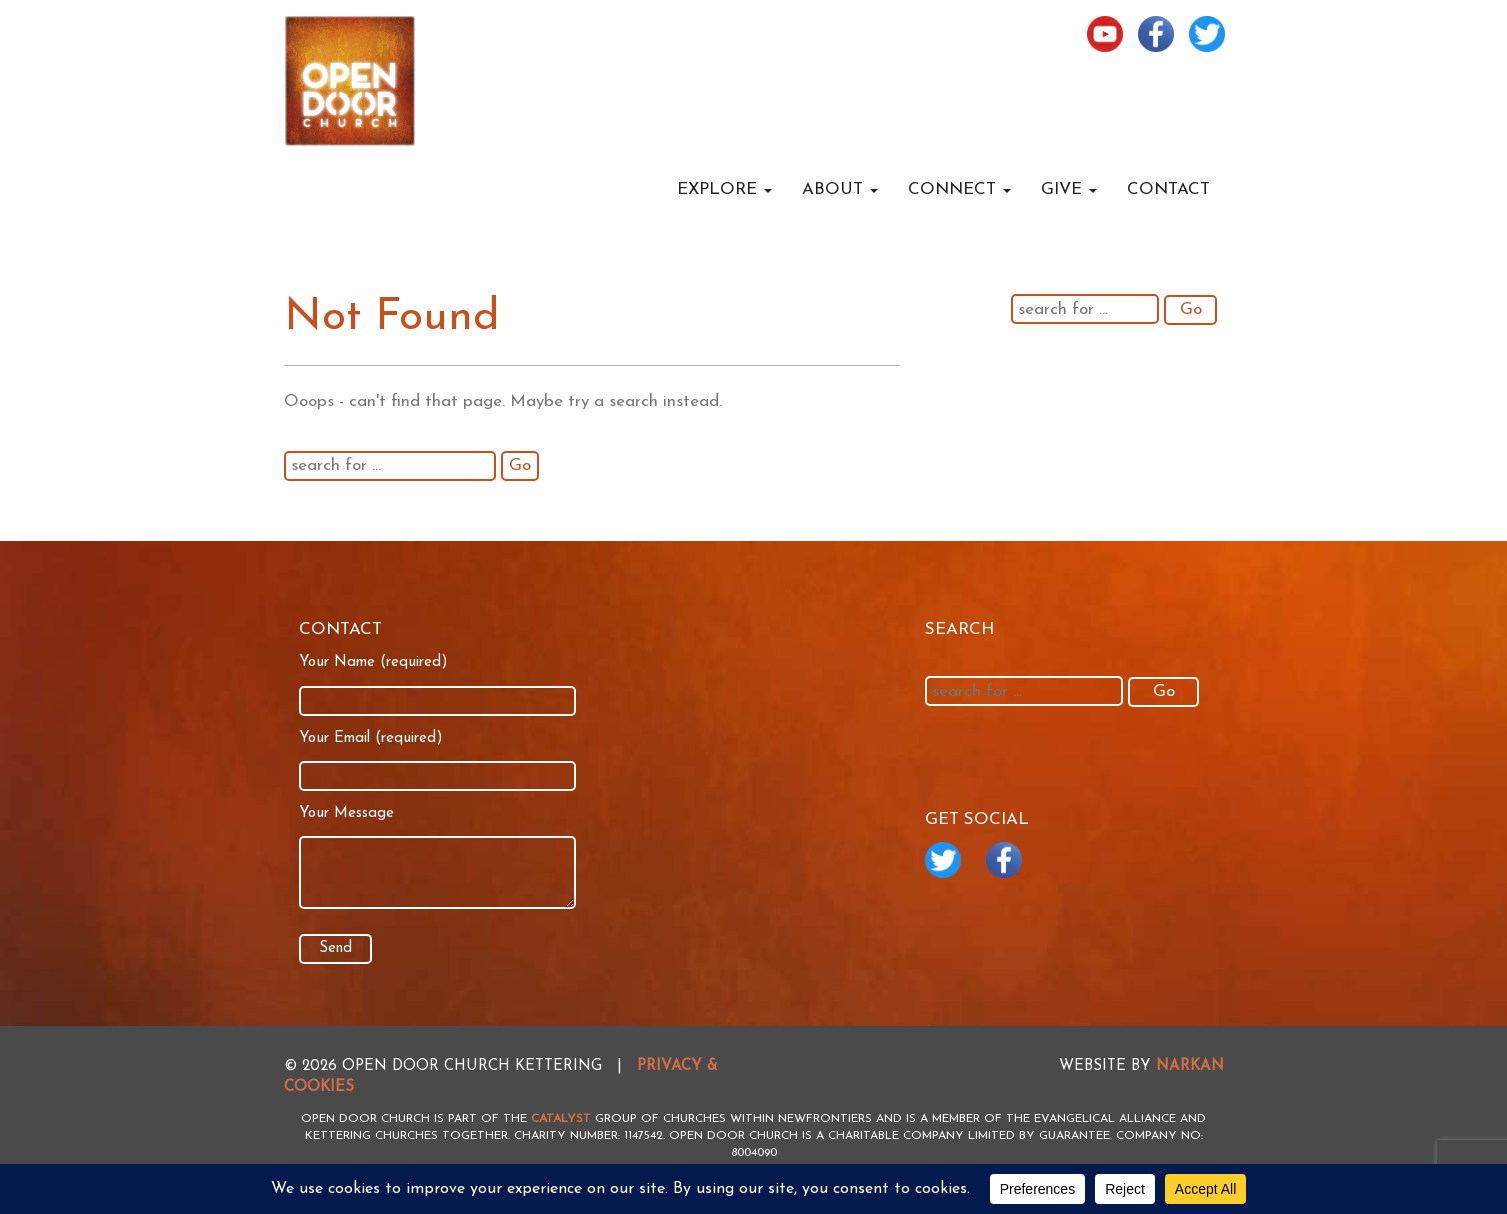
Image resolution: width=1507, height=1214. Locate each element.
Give (1069, 189)
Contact (1168, 189)
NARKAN (1190, 1066)
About (840, 189)
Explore (724, 189)
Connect (959, 189)
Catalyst (561, 1119)
